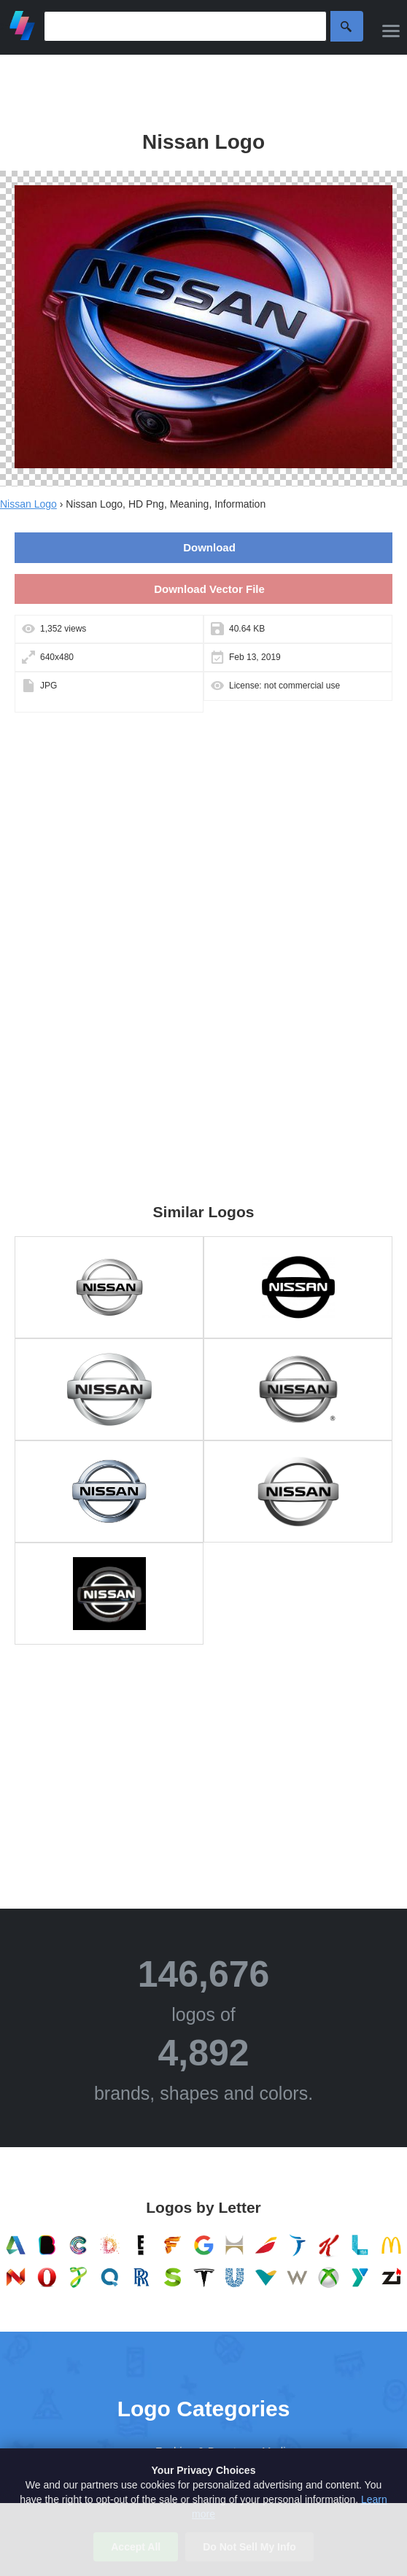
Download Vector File (209, 589)
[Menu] (391, 31)
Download (209, 547)
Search (346, 26)
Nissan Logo (28, 504)
